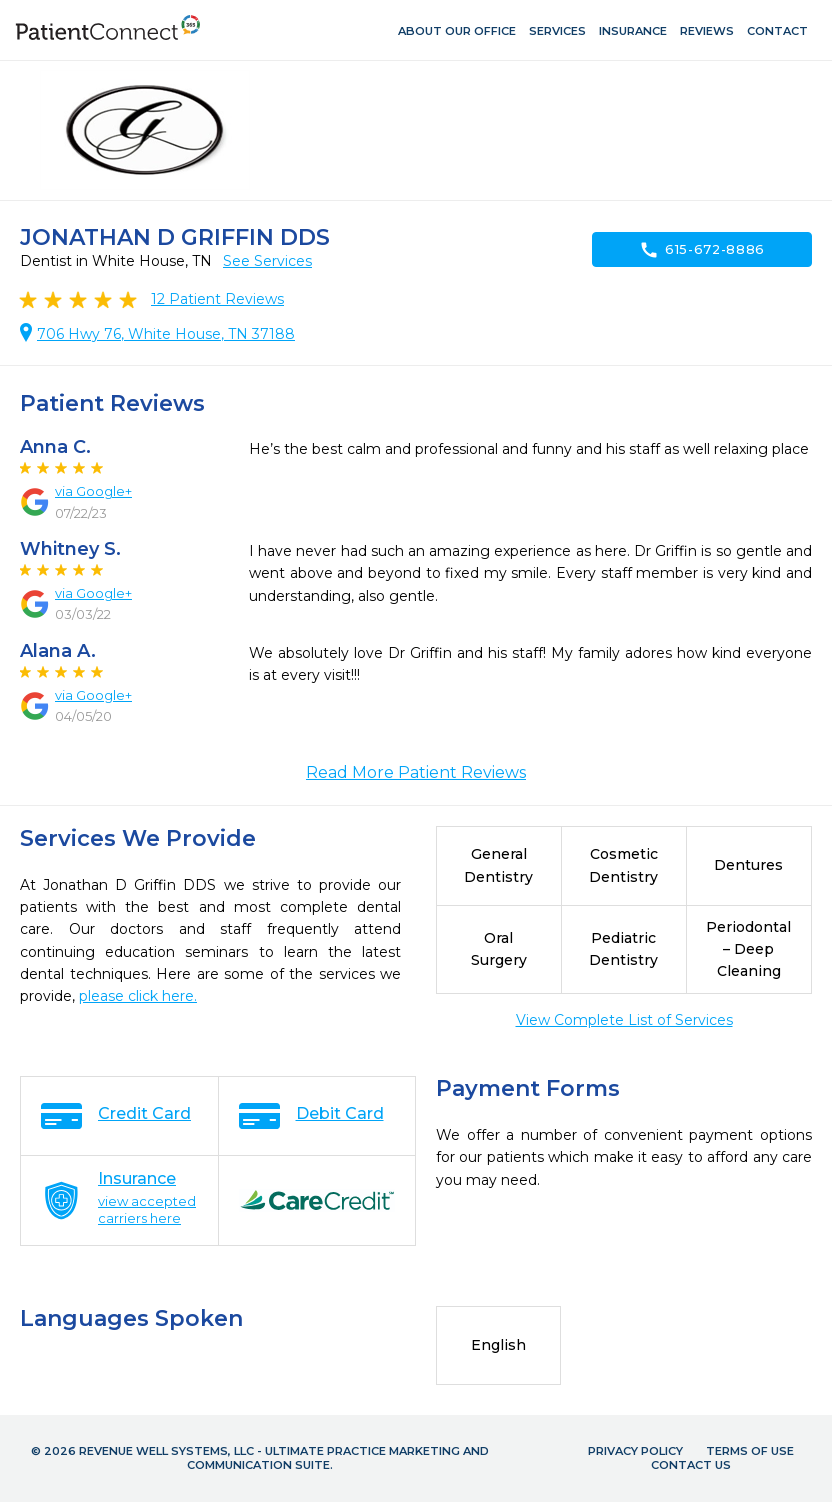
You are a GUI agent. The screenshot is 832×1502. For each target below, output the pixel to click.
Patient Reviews (217, 299)
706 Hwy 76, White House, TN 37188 (166, 334)
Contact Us (691, 1465)
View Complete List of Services (624, 1020)
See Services (267, 261)
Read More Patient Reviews (416, 772)
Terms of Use (750, 1451)
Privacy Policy (635, 1451)
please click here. (138, 996)
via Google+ (93, 491)
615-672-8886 (702, 250)
